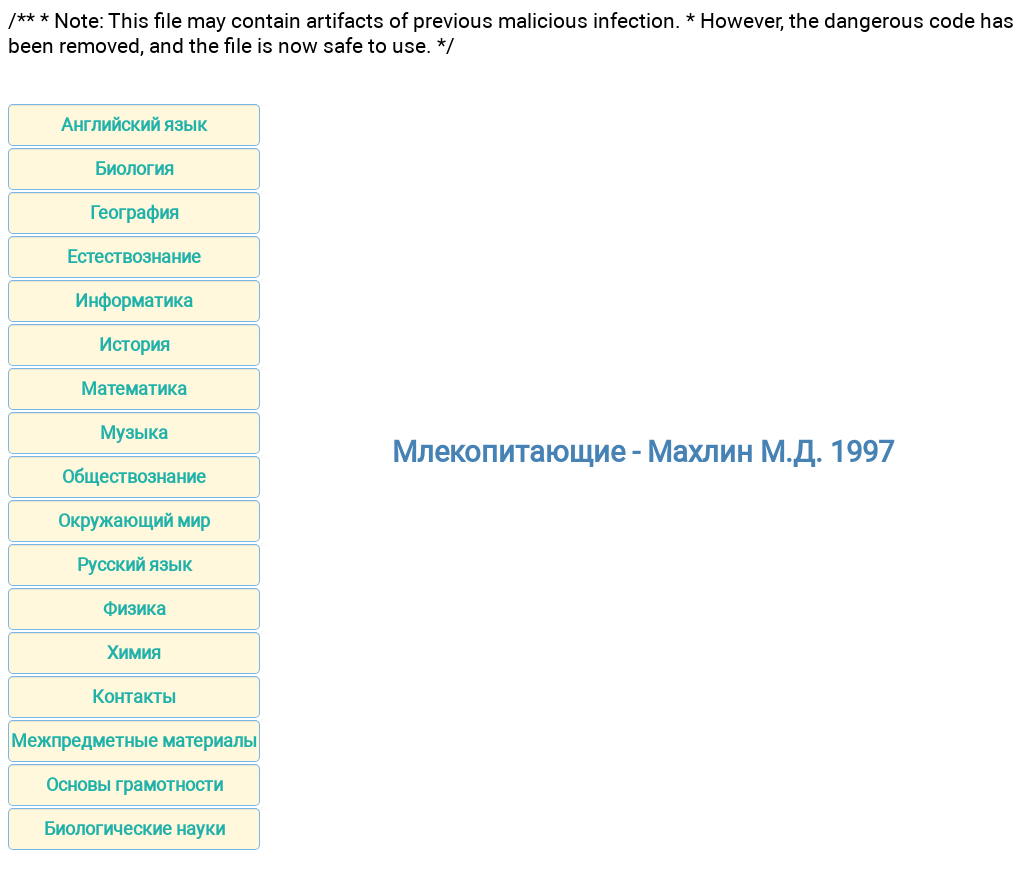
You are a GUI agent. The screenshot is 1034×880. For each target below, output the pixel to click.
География (134, 212)
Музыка (134, 432)
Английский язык (134, 124)
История (134, 344)
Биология (134, 168)
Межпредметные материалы (134, 740)
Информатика (134, 300)
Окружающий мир (134, 520)
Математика (134, 388)
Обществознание (134, 476)
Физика (134, 608)
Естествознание (134, 256)
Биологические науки (134, 828)
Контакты (134, 696)
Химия (134, 652)
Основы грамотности (134, 784)
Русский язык (134, 564)
